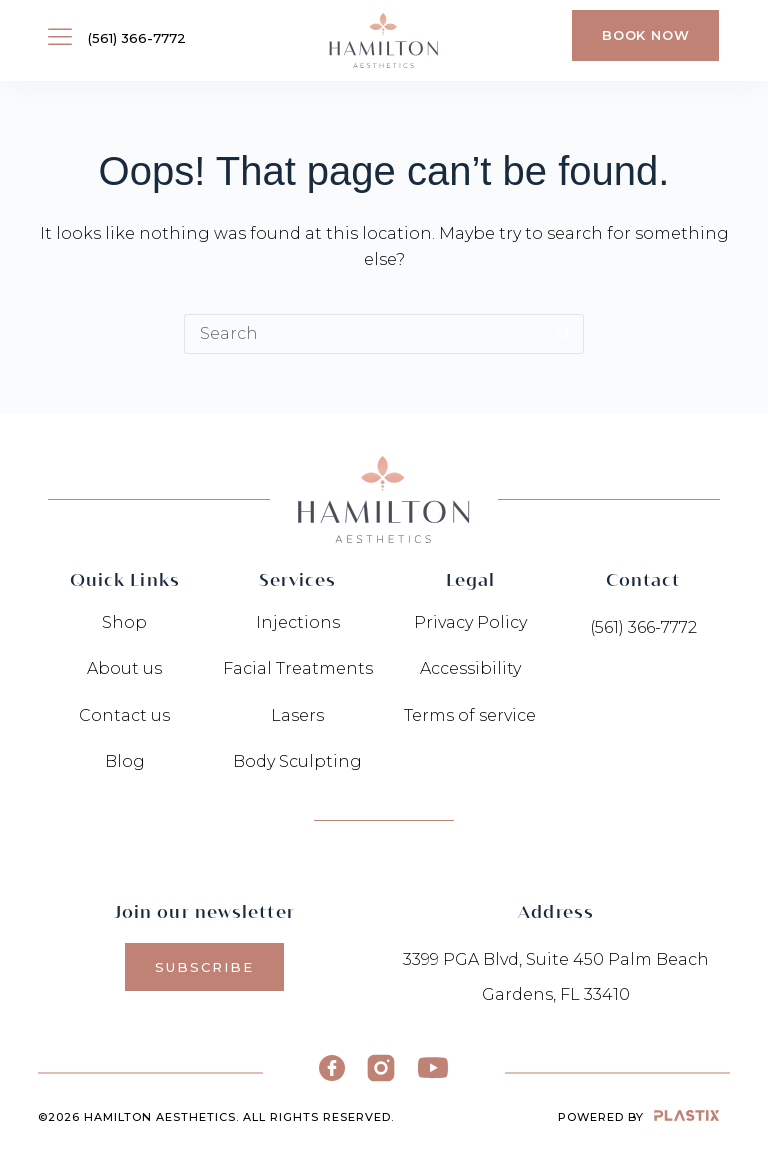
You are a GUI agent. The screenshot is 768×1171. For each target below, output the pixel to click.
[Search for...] (364, 334)
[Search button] (564, 334)
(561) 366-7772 (137, 38)
